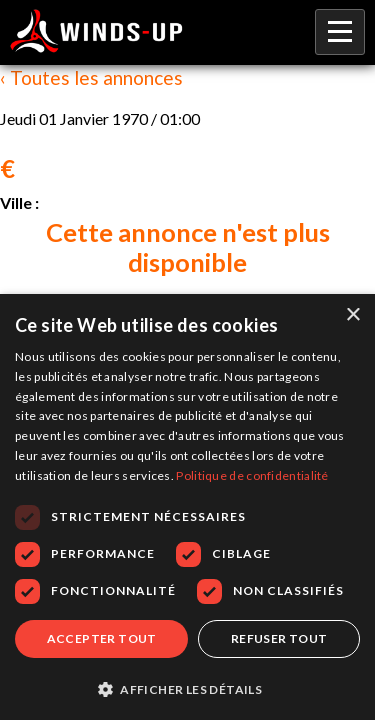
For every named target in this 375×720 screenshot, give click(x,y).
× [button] (352, 315)
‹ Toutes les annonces (91, 77)
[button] (187, 688)
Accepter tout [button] (102, 638)
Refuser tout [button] (279, 638)
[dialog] (187, 507)
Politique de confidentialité (252, 475)
